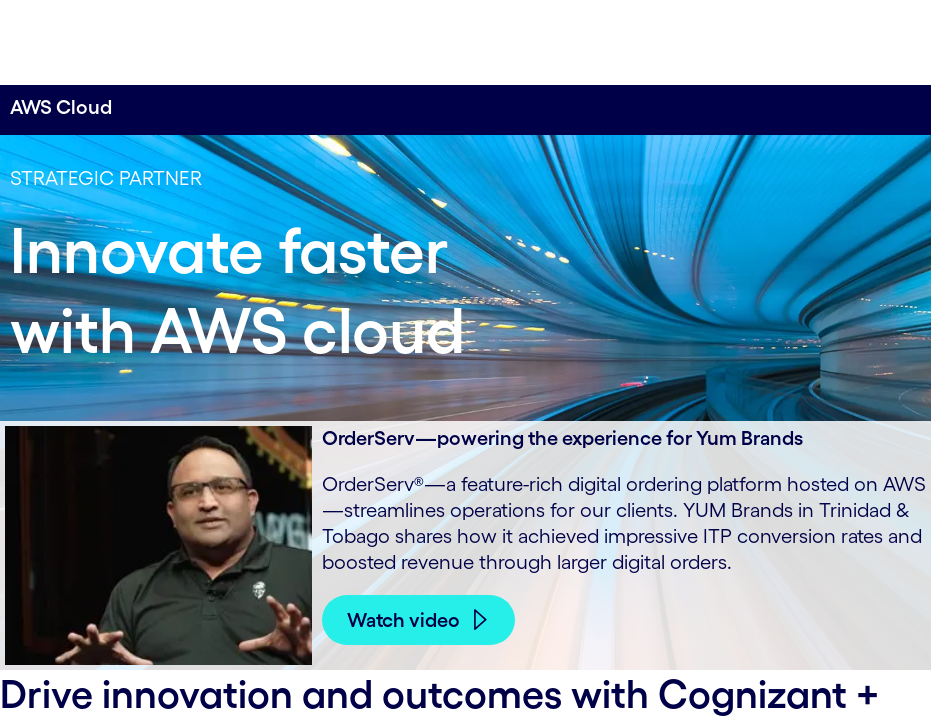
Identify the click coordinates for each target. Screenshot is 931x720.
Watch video (403, 620)
